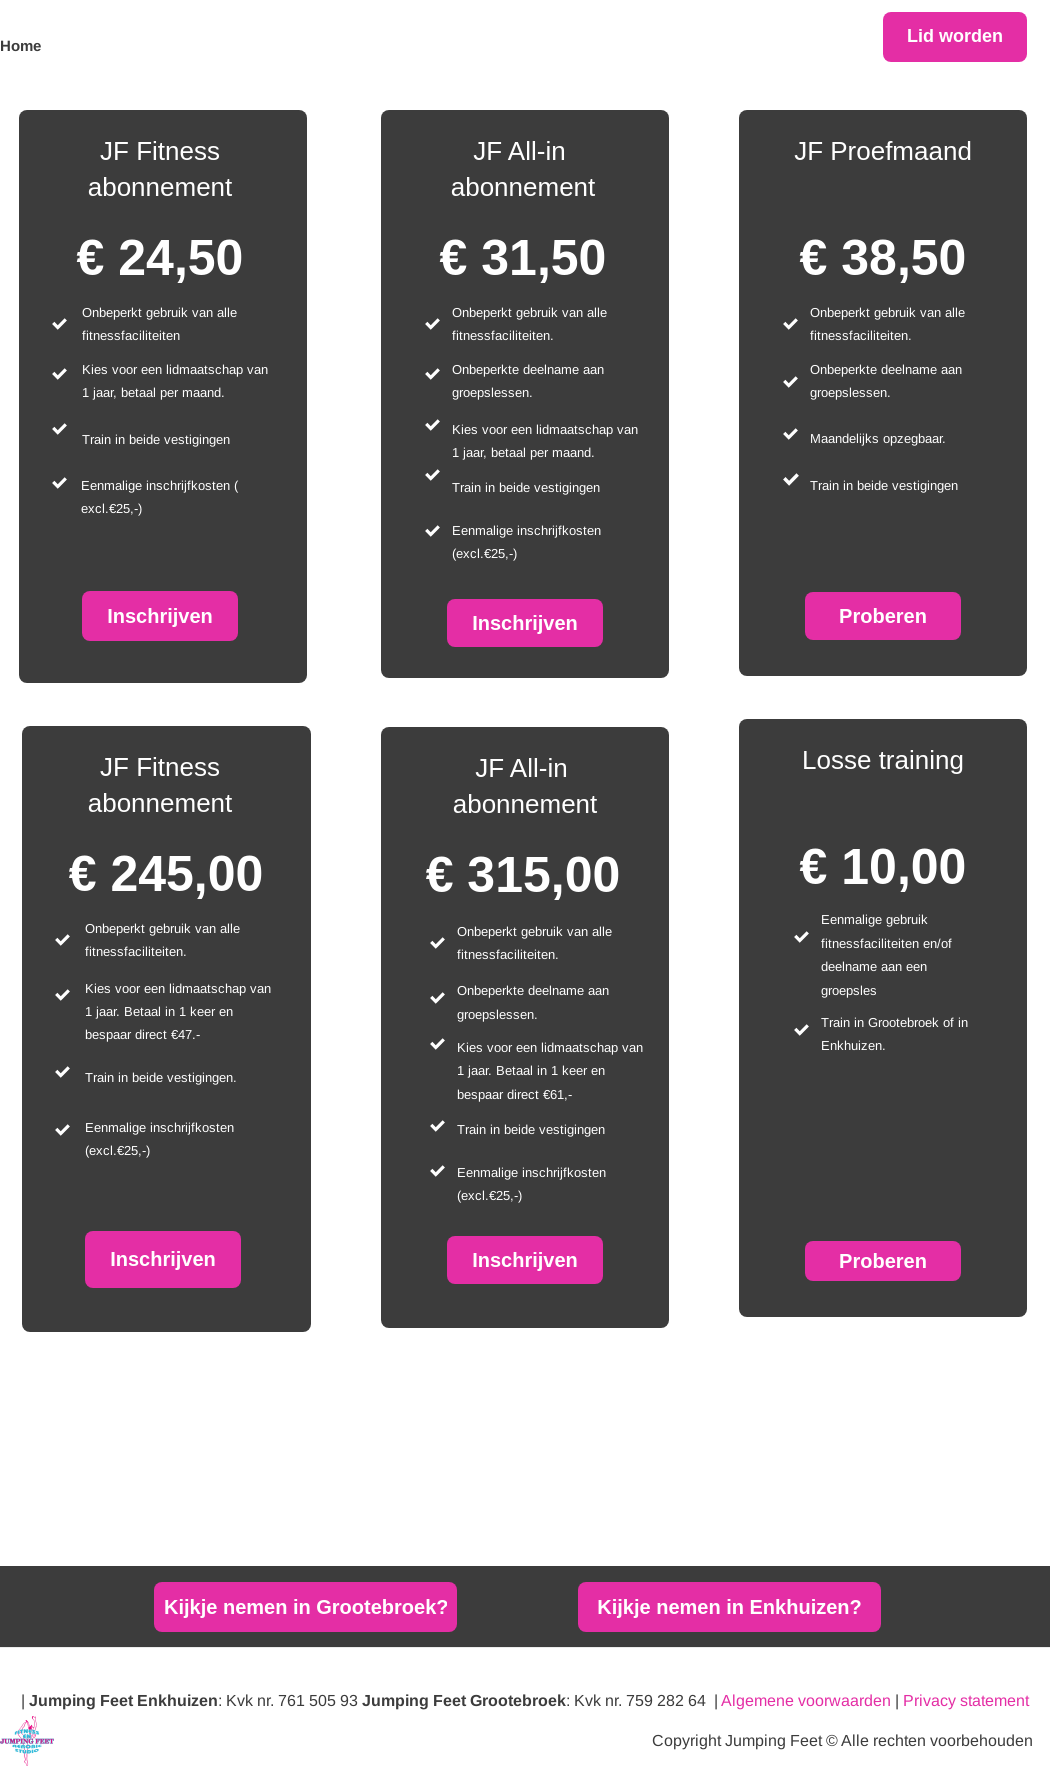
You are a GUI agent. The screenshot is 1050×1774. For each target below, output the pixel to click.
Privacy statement (966, 1700)
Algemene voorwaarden (806, 1700)
